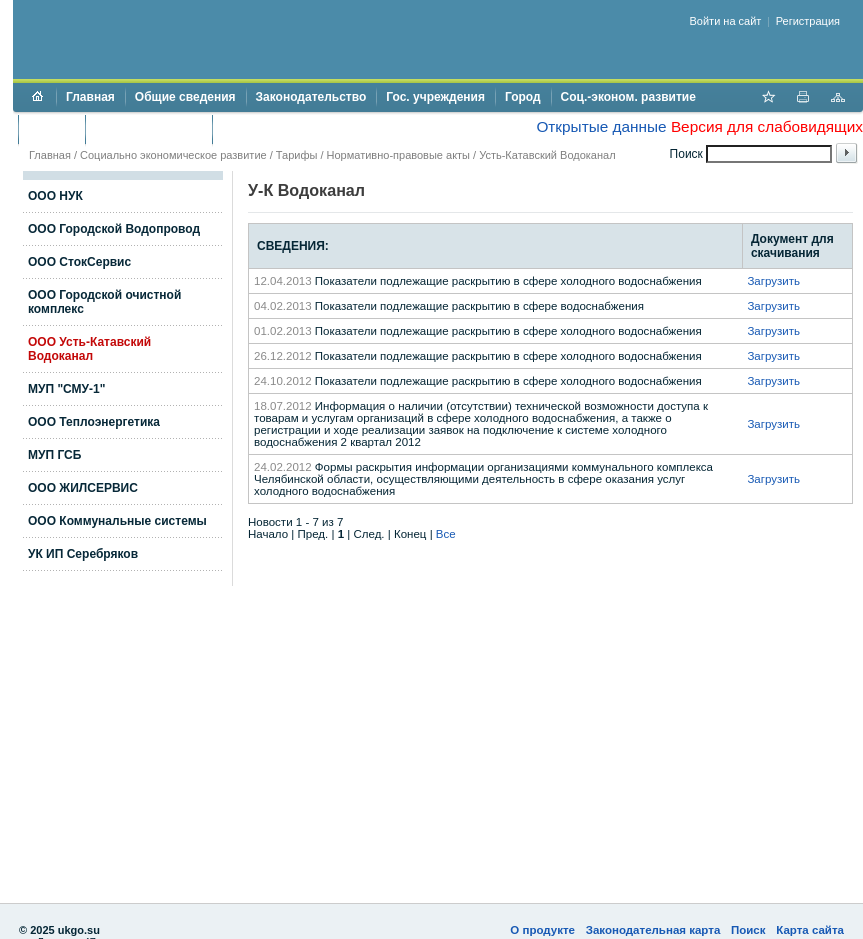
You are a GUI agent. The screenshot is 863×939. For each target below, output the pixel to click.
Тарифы (297, 155)
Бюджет (51, 129)
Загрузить (773, 281)
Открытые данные (601, 126)
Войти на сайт (726, 21)
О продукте (542, 930)
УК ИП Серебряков (83, 554)
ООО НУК (55, 196)
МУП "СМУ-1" (66, 389)
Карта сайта (810, 930)
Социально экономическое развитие (173, 155)
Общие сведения (185, 97)
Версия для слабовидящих (767, 126)
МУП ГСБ (54, 455)
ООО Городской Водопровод (114, 229)
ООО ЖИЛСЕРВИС (83, 488)
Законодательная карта (653, 930)
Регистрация (808, 21)
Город (523, 97)
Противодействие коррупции (308, 129)
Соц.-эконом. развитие (628, 97)
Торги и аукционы (148, 129)
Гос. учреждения (435, 97)
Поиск (748, 930)
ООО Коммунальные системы (117, 521)
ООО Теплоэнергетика (94, 422)
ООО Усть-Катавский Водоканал (89, 349)
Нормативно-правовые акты (398, 155)
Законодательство (311, 97)
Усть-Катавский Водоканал (547, 155)
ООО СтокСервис (79, 262)
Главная (90, 97)
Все (446, 534)
